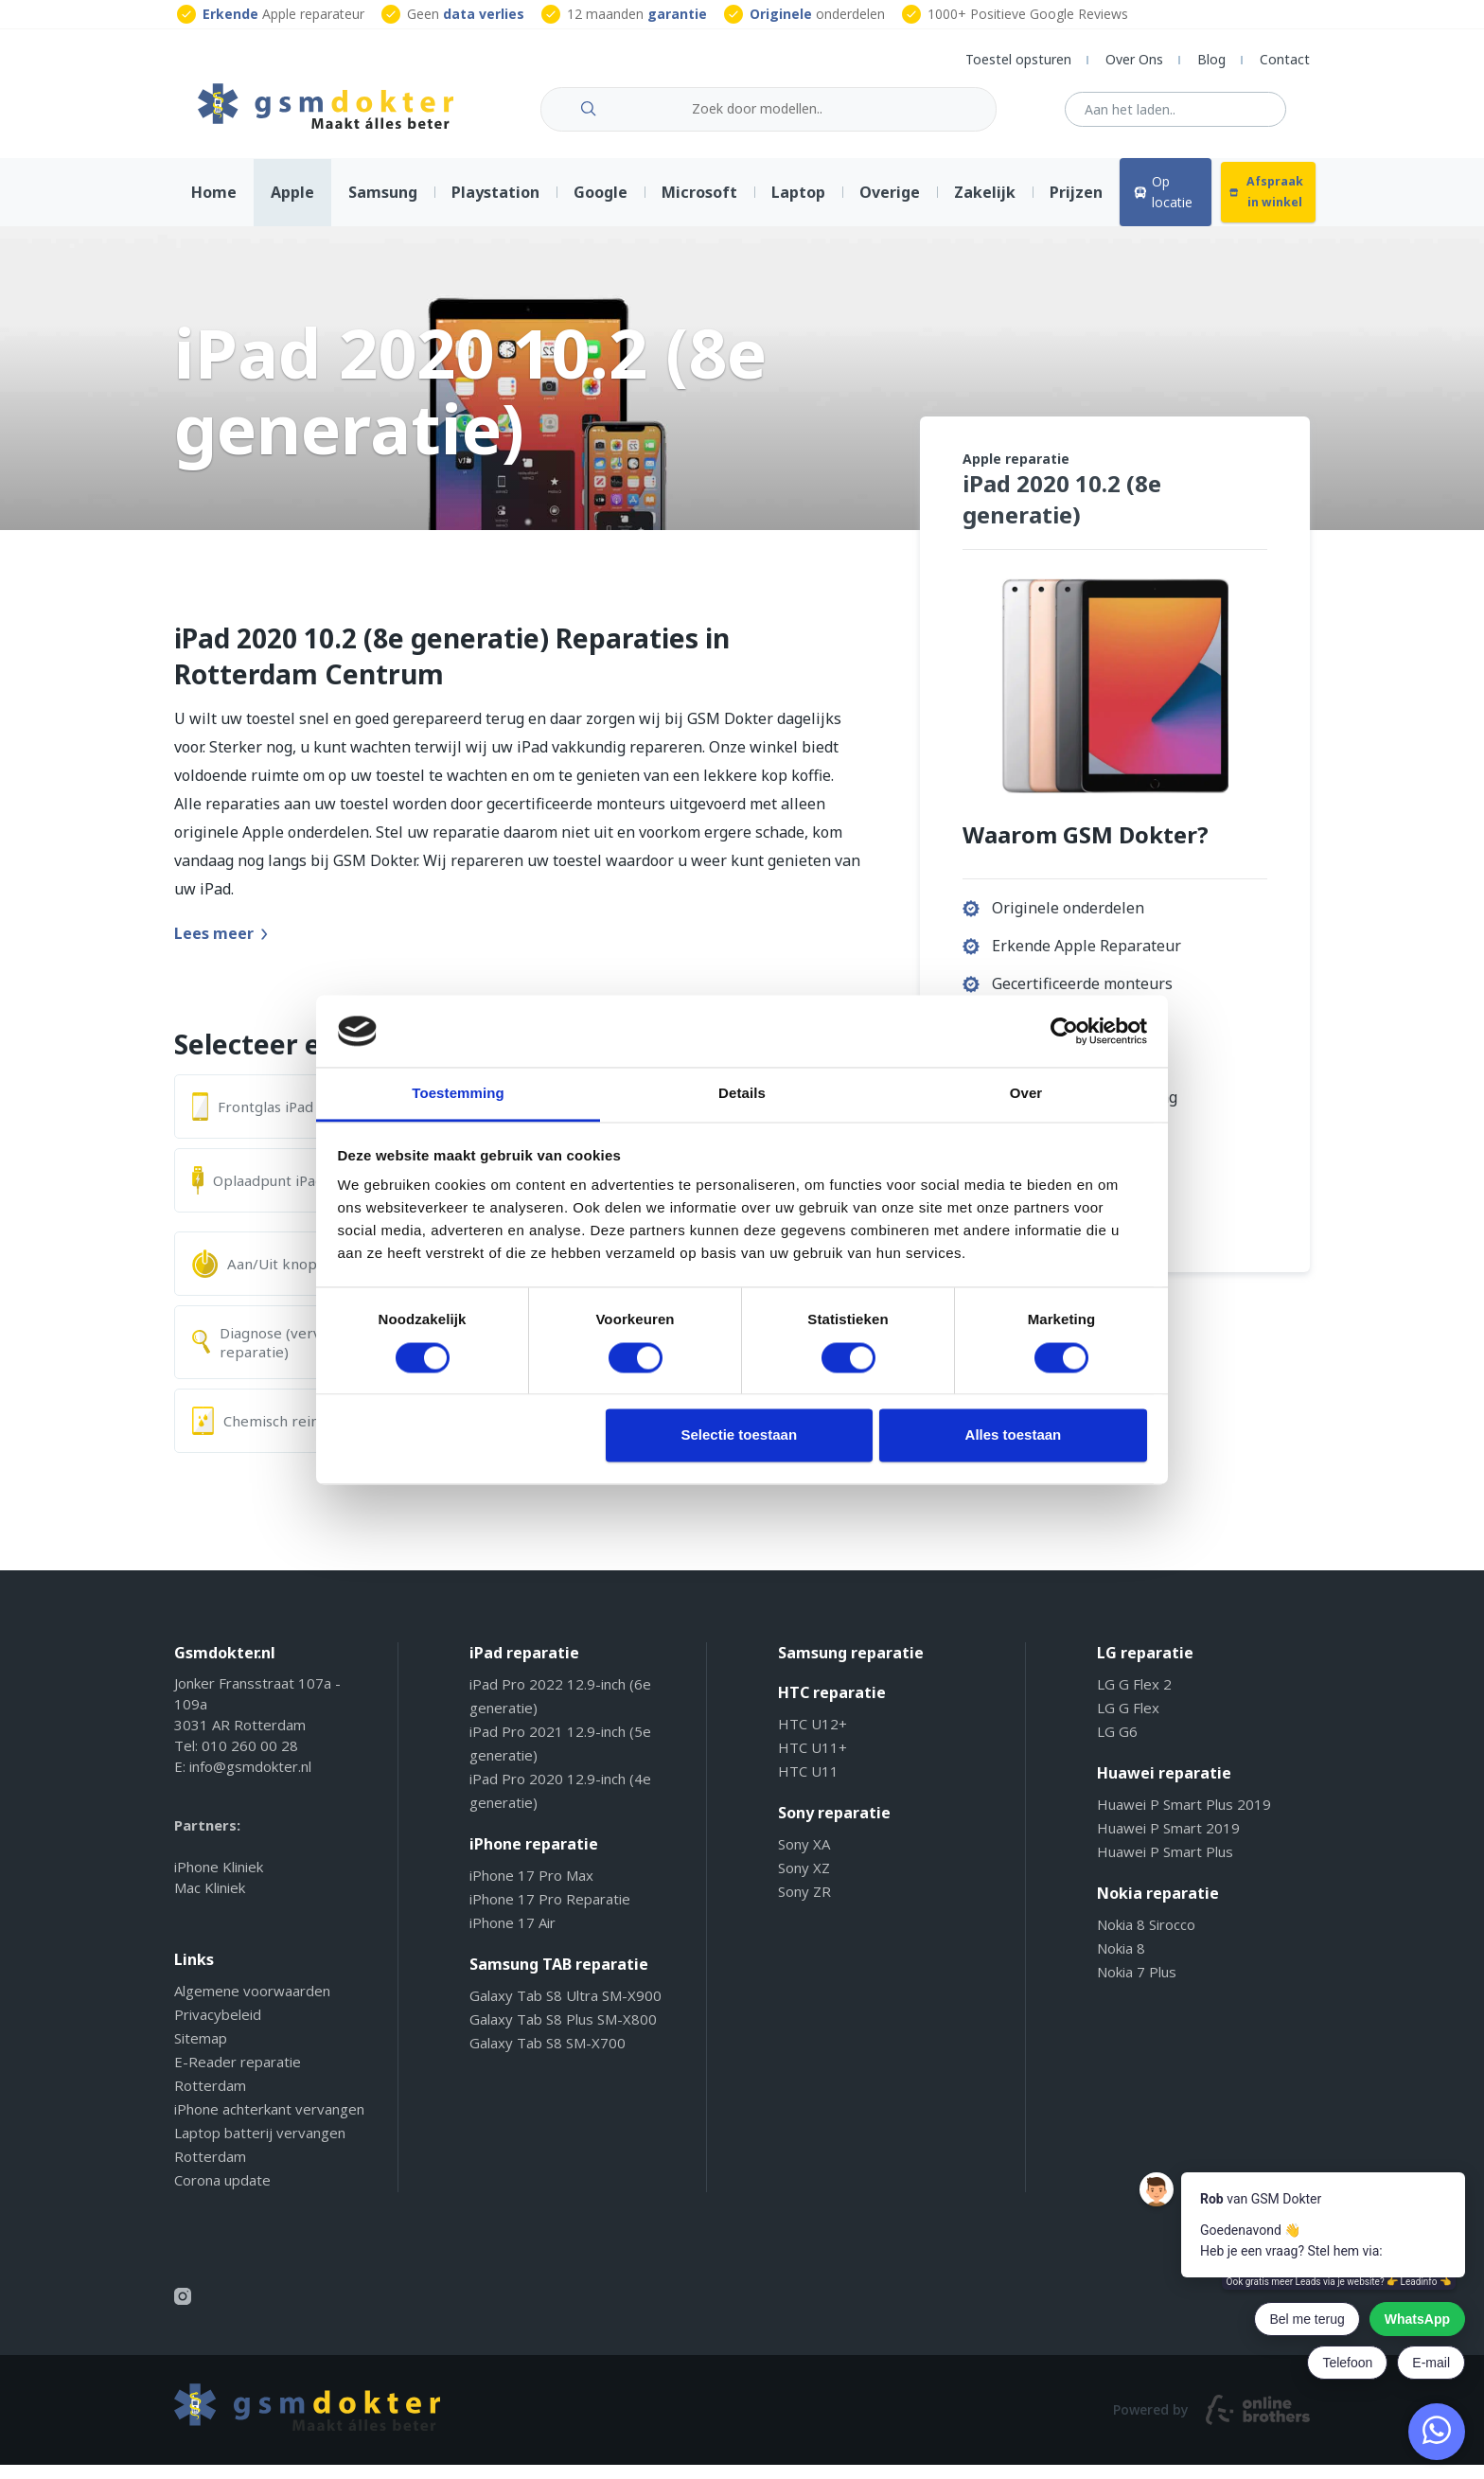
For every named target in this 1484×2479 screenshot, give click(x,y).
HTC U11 (808, 1785)
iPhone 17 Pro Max (531, 1889)
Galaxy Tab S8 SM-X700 (547, 2056)
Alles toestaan (1013, 1435)
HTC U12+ (812, 1737)
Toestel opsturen (1018, 59)
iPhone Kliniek (218, 1880)
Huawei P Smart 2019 (1168, 1842)
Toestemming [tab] (458, 1094)
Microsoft (699, 206)
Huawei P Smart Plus (1165, 1865)
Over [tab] (1026, 1094)
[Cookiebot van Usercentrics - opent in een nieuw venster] (1064, 1031)
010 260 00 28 (250, 1759)
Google (600, 206)
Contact (1285, 59)
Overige (889, 206)
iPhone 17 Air (512, 1936)
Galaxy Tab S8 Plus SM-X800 (563, 2033)
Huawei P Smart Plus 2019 (1184, 1818)
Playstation (495, 206)
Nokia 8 (1121, 1962)
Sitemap (200, 2052)
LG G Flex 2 (1134, 1698)
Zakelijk (985, 206)
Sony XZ (804, 1881)
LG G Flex (1128, 1721)
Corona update (222, 2194)
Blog (1211, 59)
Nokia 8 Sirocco (1146, 1938)
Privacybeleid (217, 2028)
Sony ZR (804, 1905)
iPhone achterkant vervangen (269, 2123)
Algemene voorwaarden (252, 2004)
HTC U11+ (812, 1761)
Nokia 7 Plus (1136, 1985)
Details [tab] (742, 1094)
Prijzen (1076, 206)
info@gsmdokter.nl (250, 1780)
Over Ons (1134, 59)
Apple (292, 206)
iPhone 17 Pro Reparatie (549, 1913)
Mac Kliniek (209, 1901)
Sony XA (804, 1858)
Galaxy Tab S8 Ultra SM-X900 (565, 2009)
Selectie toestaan (739, 1435)
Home (214, 206)
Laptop (798, 206)
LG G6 (1117, 1745)
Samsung (382, 206)
